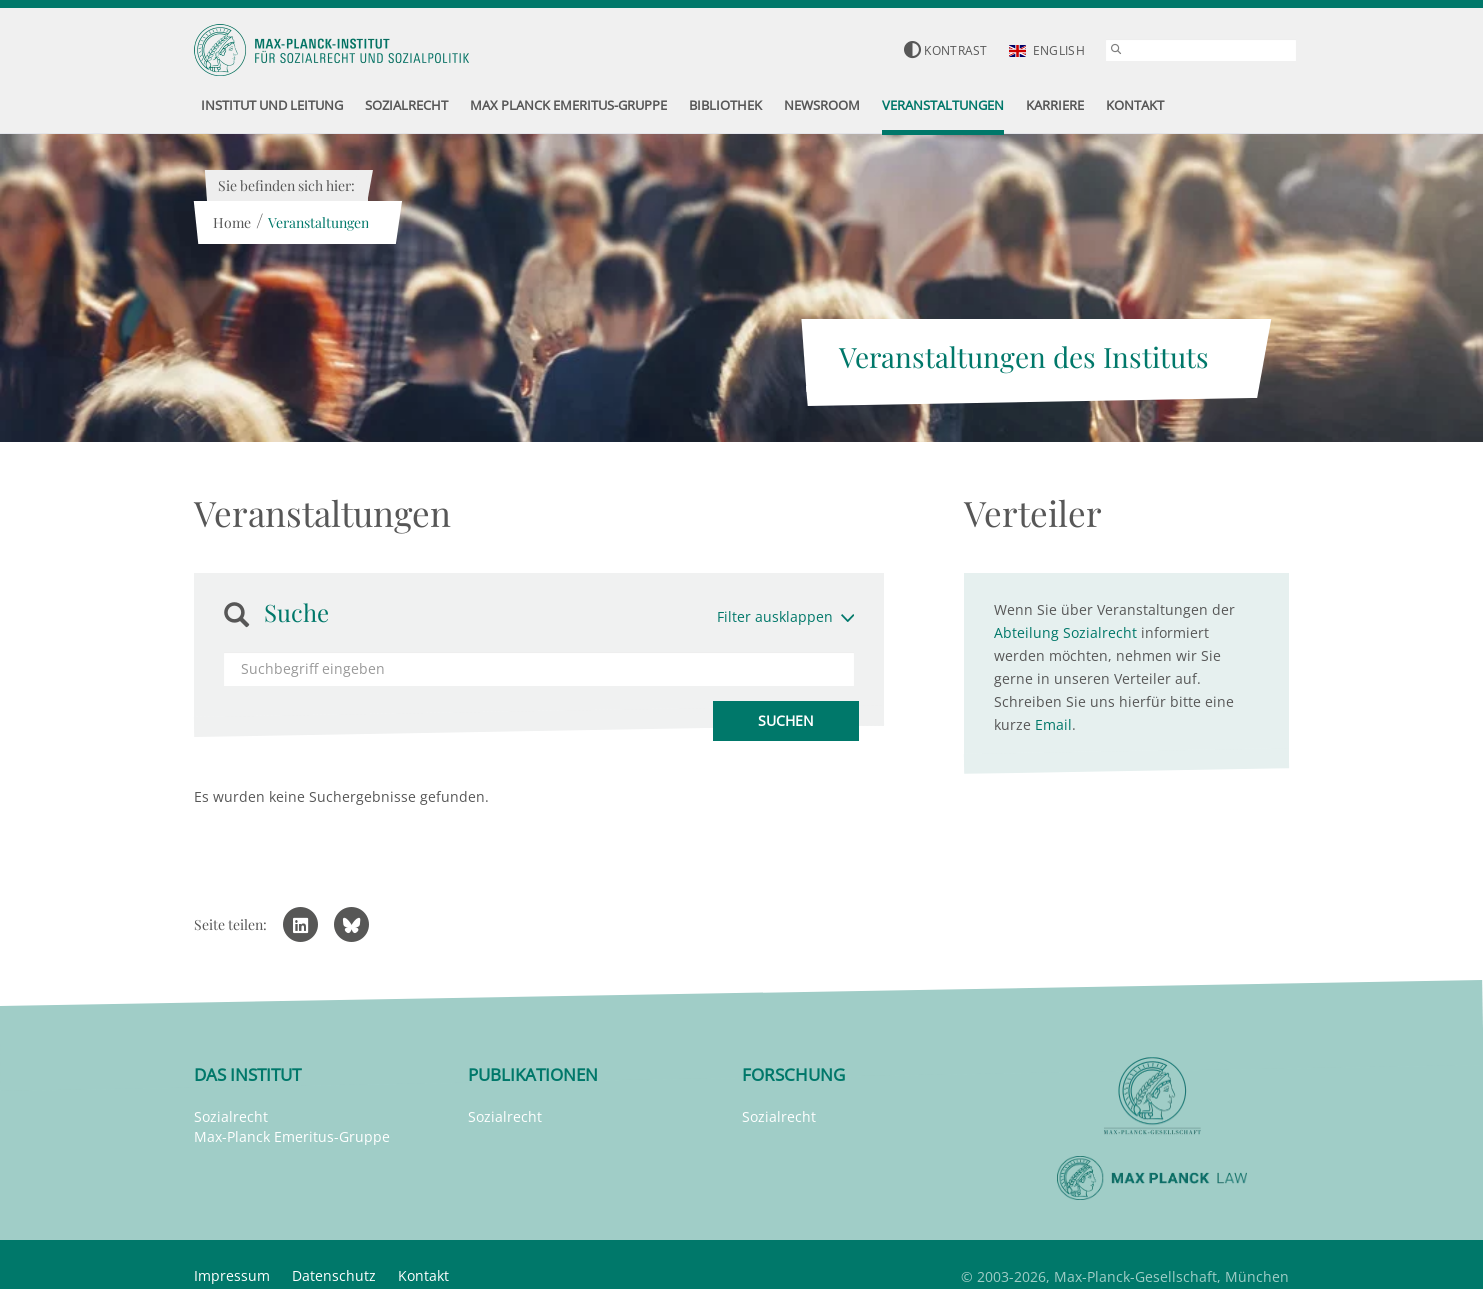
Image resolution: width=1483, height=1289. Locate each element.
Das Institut (247, 1074)
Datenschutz (334, 1275)
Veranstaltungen (317, 222)
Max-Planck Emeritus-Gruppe (292, 1136)
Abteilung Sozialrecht (1065, 632)
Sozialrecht (231, 1116)
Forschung (793, 1074)
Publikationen (533, 1074)
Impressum (232, 1275)
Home (231, 222)
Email (1053, 724)
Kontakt (423, 1275)
